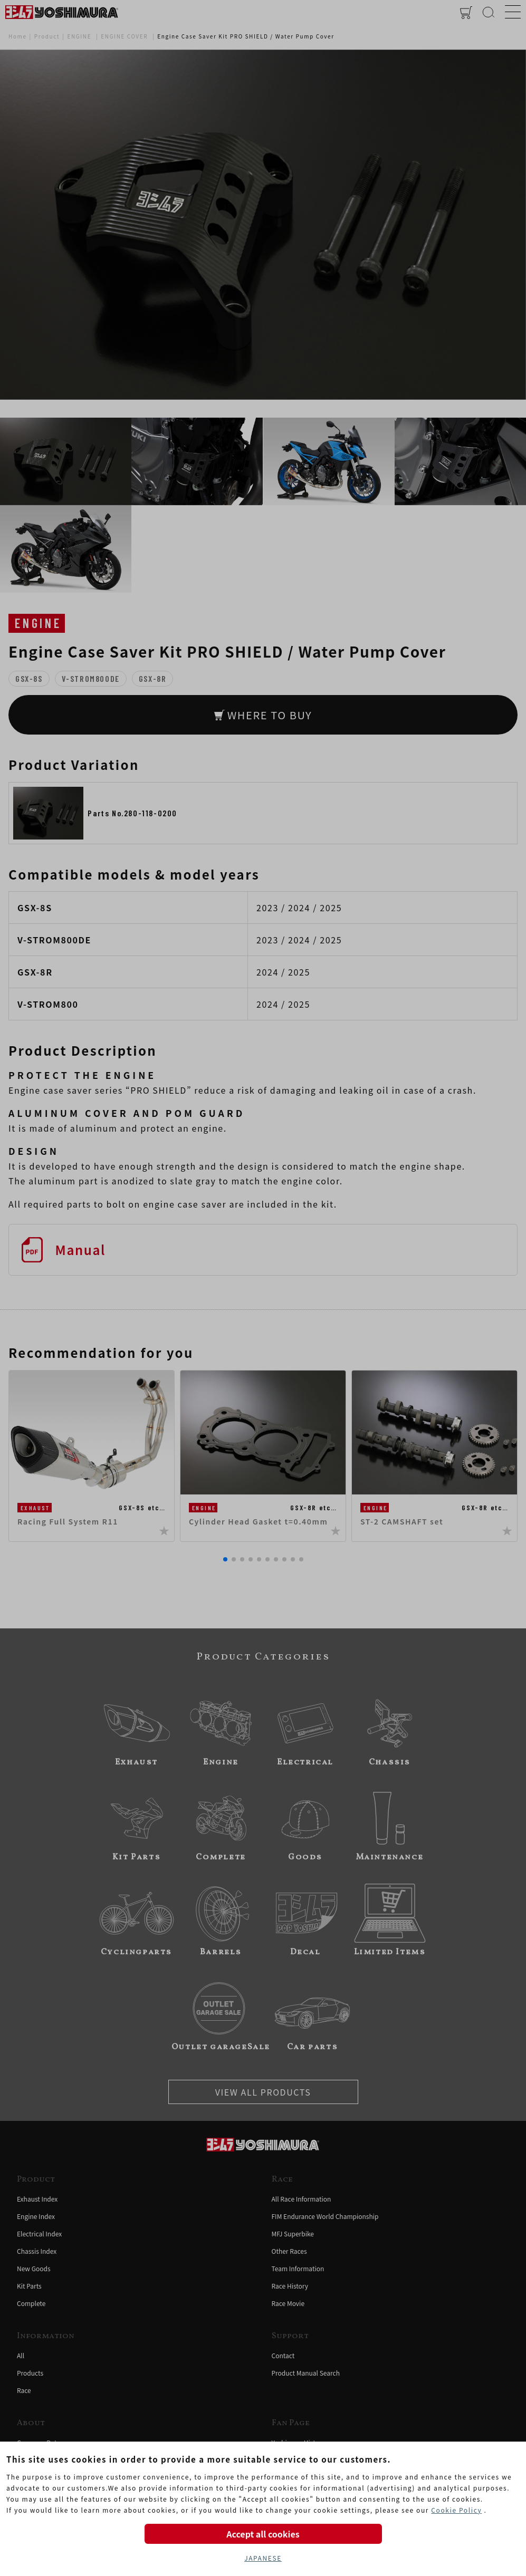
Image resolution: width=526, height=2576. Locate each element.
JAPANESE (263, 2557)
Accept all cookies (262, 2533)
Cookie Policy (456, 2509)
